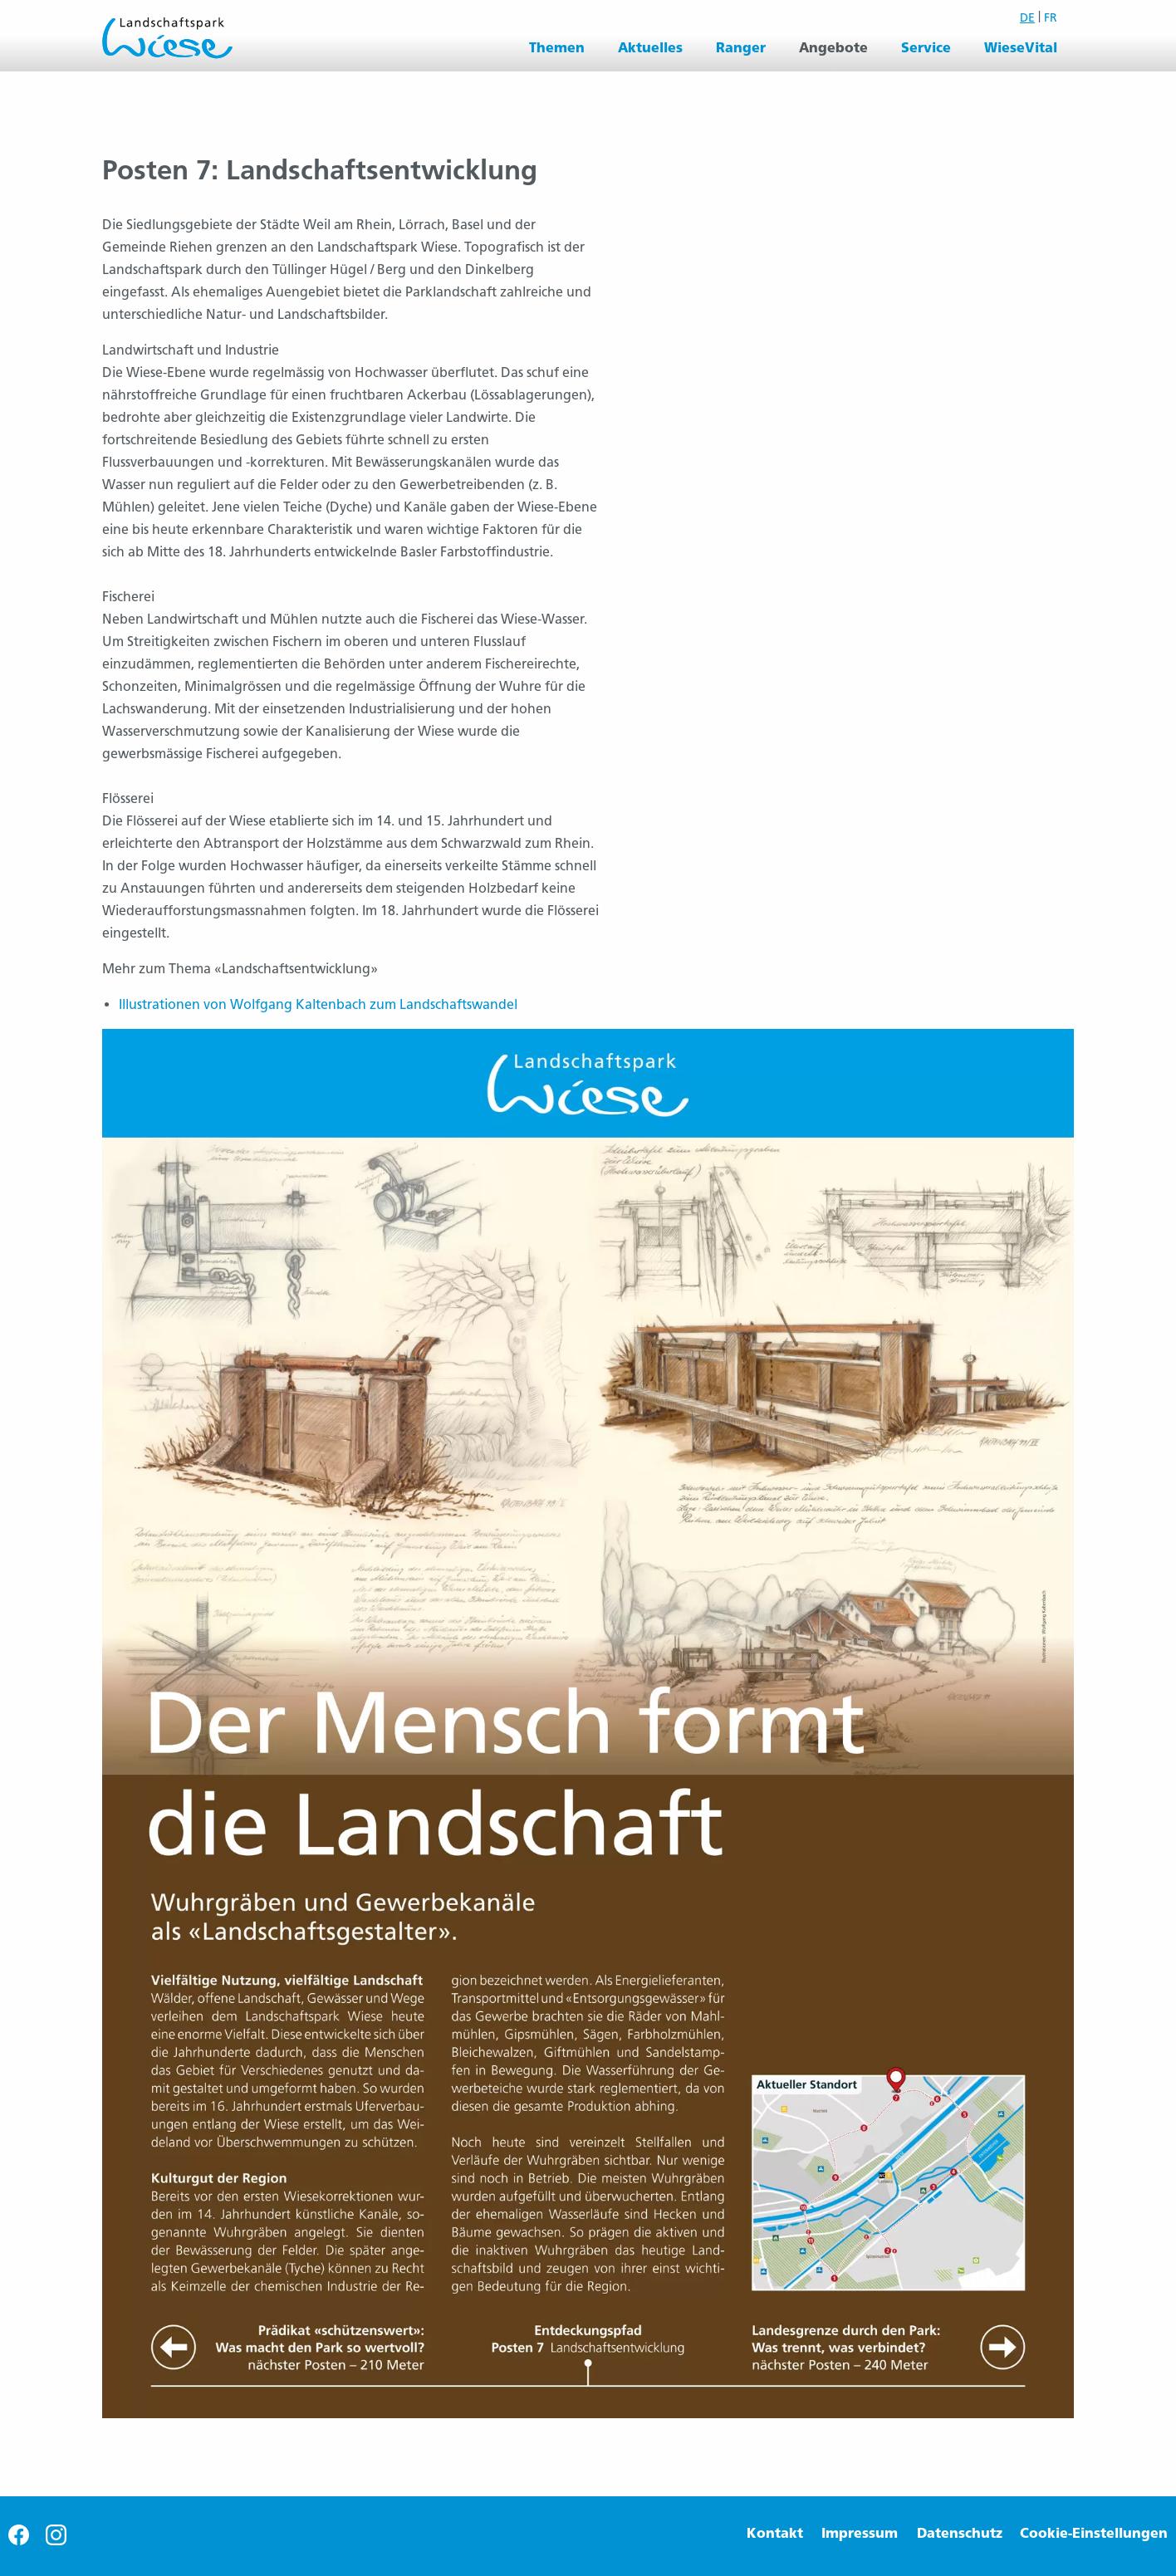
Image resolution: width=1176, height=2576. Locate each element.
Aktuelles (650, 48)
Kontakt (775, 2533)
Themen (557, 48)
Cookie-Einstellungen (1094, 2533)
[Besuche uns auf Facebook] (18, 2540)
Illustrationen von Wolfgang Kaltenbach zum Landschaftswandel (318, 1004)
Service (926, 48)
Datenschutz (959, 2533)
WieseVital (1020, 48)
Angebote (833, 48)
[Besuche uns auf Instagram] (56, 2540)
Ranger (741, 48)
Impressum (859, 2533)
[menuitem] (556, 48)
